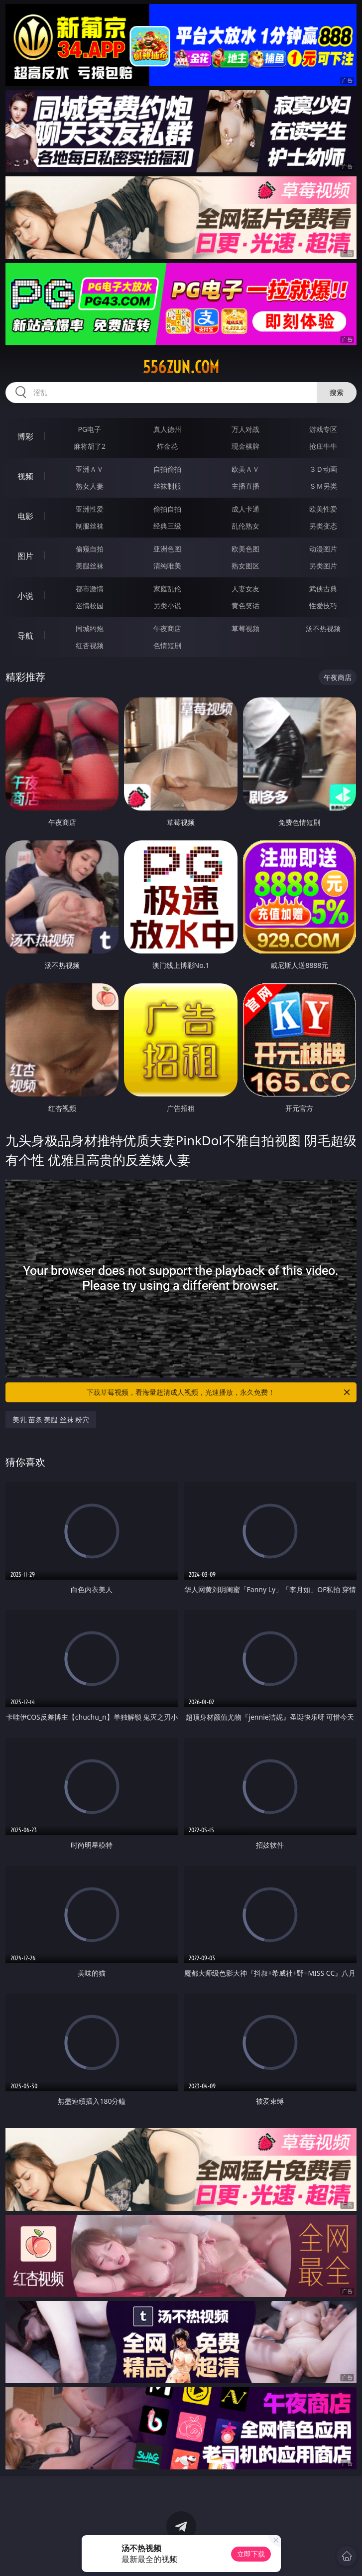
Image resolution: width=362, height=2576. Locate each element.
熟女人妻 (90, 486)
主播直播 (245, 486)
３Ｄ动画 (323, 469)
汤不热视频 (323, 628)
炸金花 (167, 446)
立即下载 (251, 2554)
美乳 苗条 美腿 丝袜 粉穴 (51, 1419)
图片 (25, 555)
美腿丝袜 (90, 565)
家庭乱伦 (167, 588)
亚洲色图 (167, 548)
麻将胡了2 (90, 446)
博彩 (25, 436)
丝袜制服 (167, 486)
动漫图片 (323, 548)
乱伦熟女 (245, 526)
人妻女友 (245, 588)
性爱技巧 (323, 605)
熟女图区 (245, 565)
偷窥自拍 (90, 548)
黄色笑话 (245, 605)
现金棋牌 (245, 446)
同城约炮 (90, 628)
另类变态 (323, 526)
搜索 (337, 392)
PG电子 (90, 429)
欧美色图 (245, 548)
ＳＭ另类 (323, 486)
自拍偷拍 (167, 469)
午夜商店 (167, 628)
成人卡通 (245, 509)
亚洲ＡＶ (90, 469)
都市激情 (90, 588)
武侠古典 (323, 588)
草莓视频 (245, 628)
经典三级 (167, 526)
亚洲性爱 (90, 509)
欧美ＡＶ (245, 469)
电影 (25, 516)
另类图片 (323, 565)
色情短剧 (167, 645)
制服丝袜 (90, 526)
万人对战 (245, 429)
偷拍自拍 (167, 509)
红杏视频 (90, 645)
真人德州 (167, 429)
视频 (25, 476)
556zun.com (181, 367)
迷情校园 (90, 605)
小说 (25, 595)
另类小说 (167, 605)
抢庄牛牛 (323, 446)
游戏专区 (323, 429)
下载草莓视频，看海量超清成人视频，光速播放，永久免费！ (219, 1392)
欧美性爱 (323, 509)
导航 (25, 635)
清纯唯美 (167, 565)
